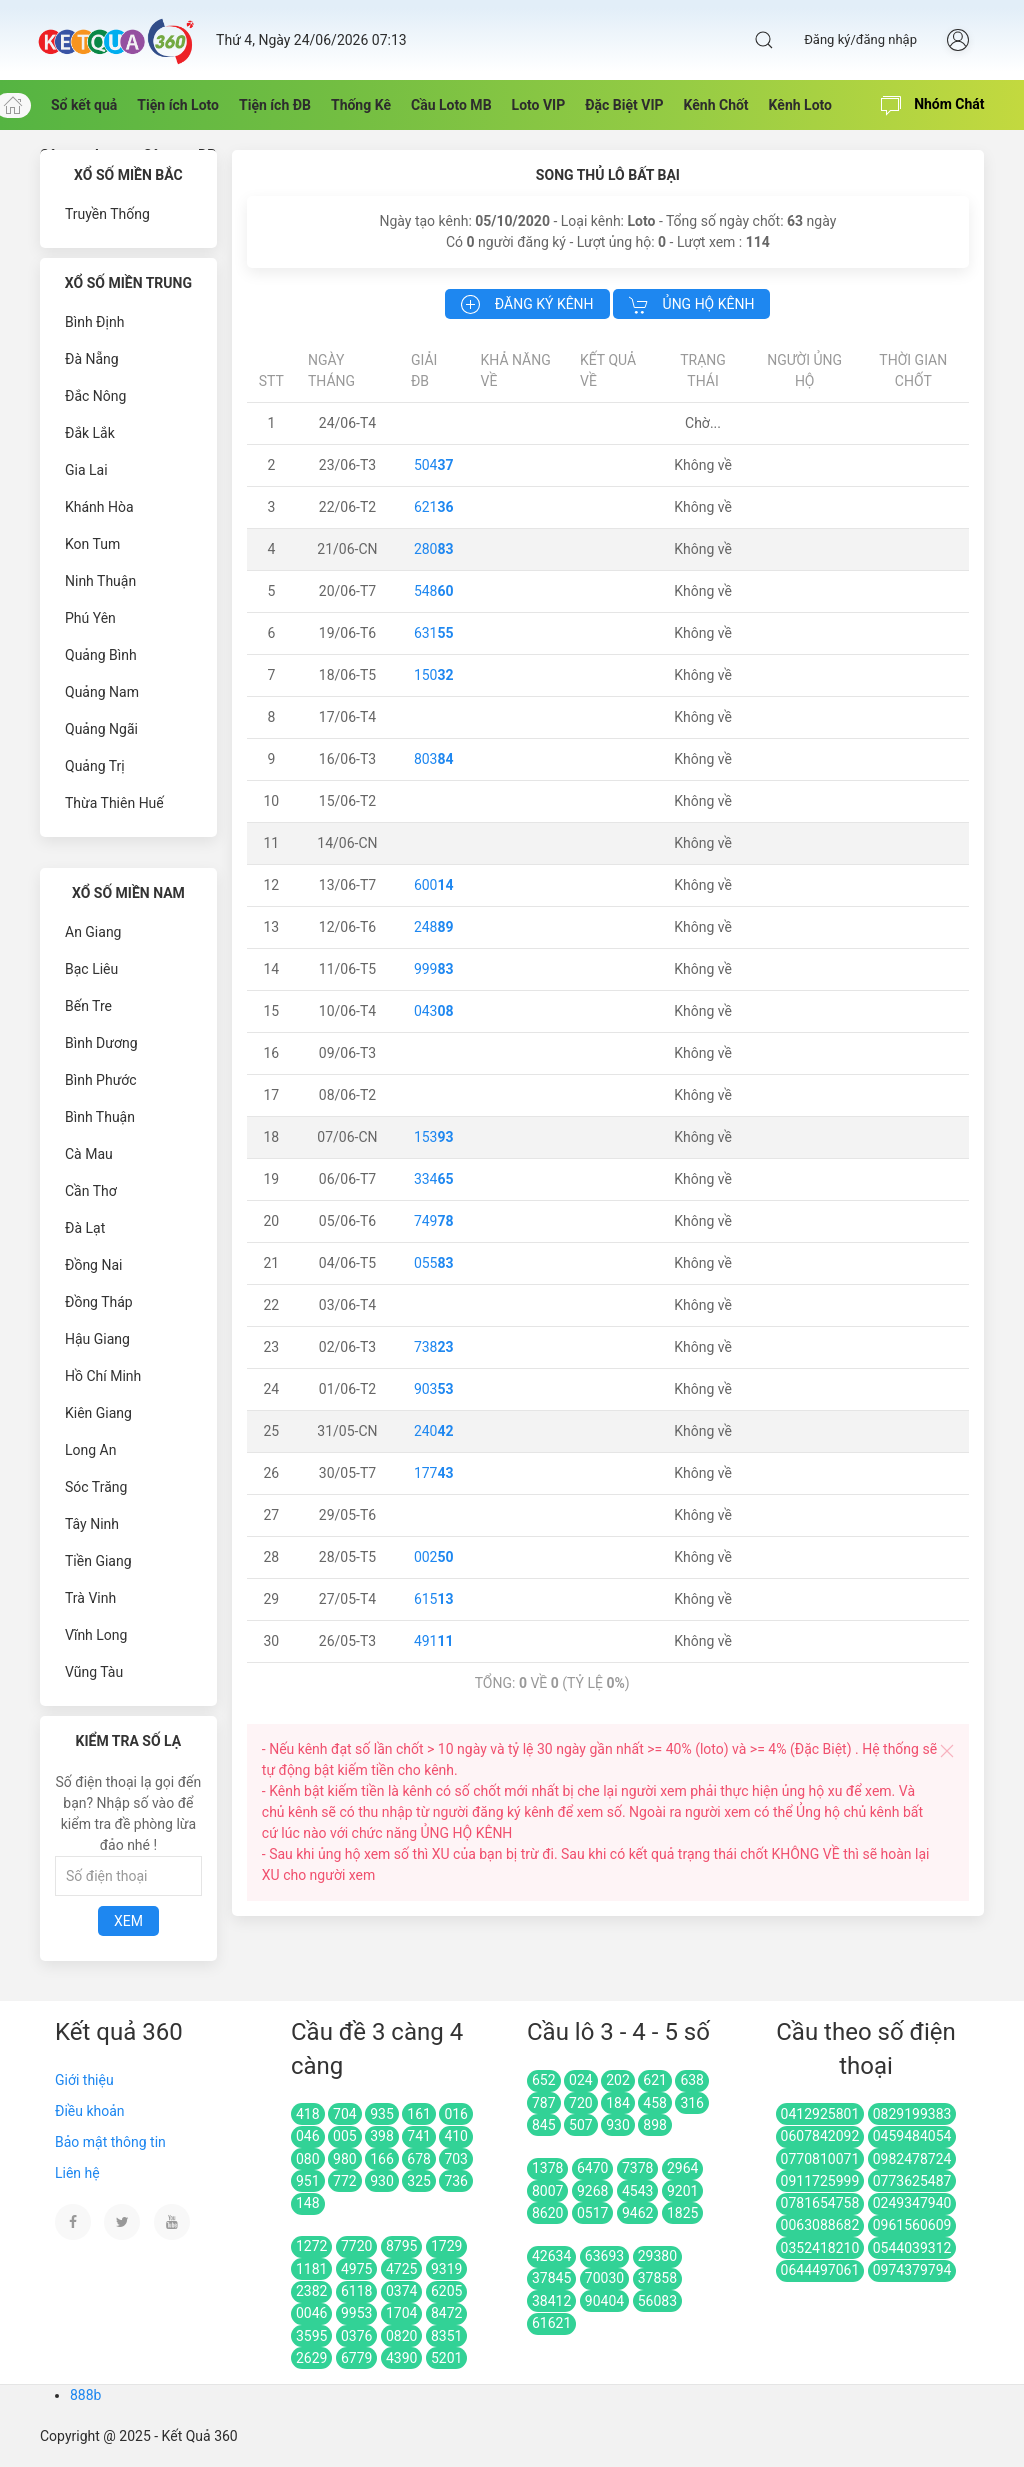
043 (434, 1011)
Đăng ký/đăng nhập (860, 39)
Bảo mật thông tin (110, 2142)
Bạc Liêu (91, 969)
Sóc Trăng (96, 1487)
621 (434, 507)
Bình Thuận (100, 1117)
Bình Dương (101, 1043)
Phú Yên (90, 618)
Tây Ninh (92, 1524)
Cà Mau (89, 1154)
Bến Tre (88, 1006)
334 (434, 1179)
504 (434, 465)
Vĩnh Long (96, 1635)
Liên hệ (77, 2173)
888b (85, 2395)
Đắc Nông (95, 396)
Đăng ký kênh (527, 305)
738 (434, 1347)
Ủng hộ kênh (691, 305)
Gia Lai (86, 470)
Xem (128, 1921)
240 (434, 1431)
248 (434, 927)
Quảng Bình (101, 655)
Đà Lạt (85, 1228)
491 (434, 1641)
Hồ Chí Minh (103, 1376)
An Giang (93, 932)
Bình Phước (101, 1080)
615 (434, 1599)
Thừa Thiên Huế (114, 803)
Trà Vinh (90, 1598)
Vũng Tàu (94, 1672)
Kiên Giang (98, 1413)
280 (434, 549)
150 (434, 675)
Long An (90, 1450)
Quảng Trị (95, 766)
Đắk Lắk (90, 433)
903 (434, 1389)
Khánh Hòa (99, 507)
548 (434, 591)
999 (434, 969)
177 (434, 1473)
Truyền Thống (107, 214)
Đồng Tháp (99, 1302)
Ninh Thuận (100, 581)
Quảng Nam (102, 692)
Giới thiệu (84, 2080)
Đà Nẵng (92, 359)
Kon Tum (92, 544)
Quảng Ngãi (101, 729)
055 (434, 1263)
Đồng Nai (93, 1265)
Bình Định (94, 322)
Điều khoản (90, 2111)
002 (434, 1557)
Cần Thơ (91, 1191)
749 (434, 1221)
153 (434, 1137)
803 (434, 759)
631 (434, 633)
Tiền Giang (98, 1561)
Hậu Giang (97, 1339)
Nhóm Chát (933, 106)
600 (434, 885)
